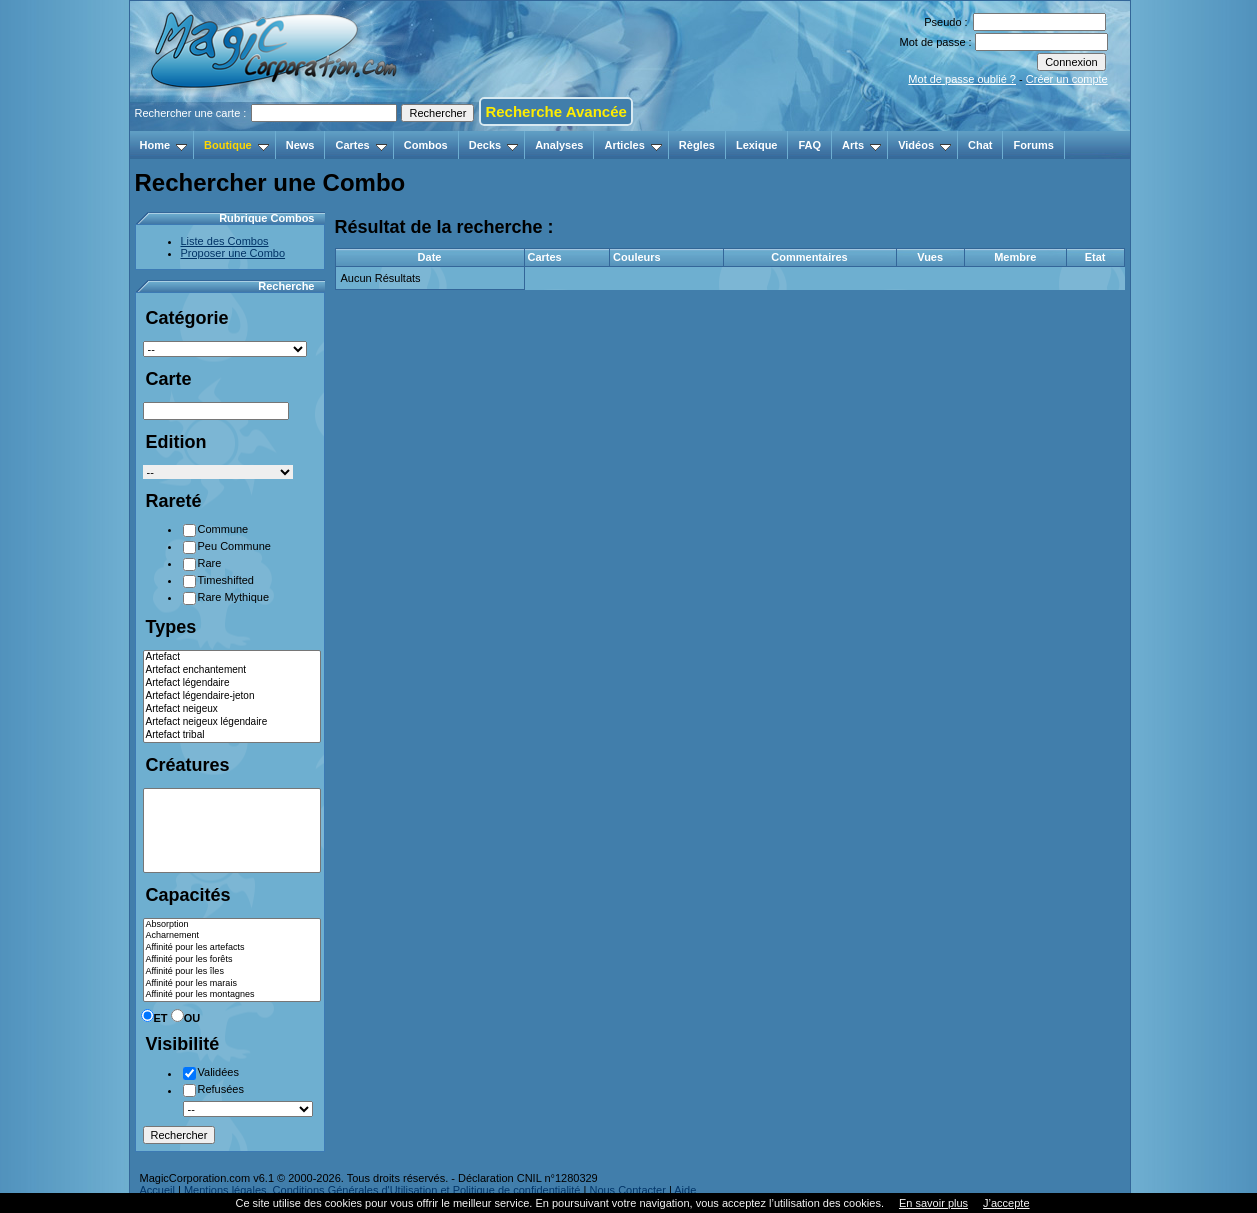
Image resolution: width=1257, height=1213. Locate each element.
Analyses (559, 145)
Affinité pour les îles (232, 972)
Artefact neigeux (232, 709)
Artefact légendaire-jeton (232, 696)
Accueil (157, 1190)
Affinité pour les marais (232, 984)
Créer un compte (1067, 79)
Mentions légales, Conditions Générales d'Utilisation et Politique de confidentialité (382, 1190)
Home (164, 145)
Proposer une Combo (233, 253)
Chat (980, 145)
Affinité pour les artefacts (232, 948)
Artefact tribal (232, 735)
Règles (697, 145)
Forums (1033, 145)
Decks (493, 145)
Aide (685, 1190)
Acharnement (232, 936)
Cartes (360, 145)
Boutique (236, 145)
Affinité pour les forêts (232, 960)
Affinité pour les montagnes (232, 995)
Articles (632, 145)
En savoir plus (933, 1203)
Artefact (232, 657)
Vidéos (924, 145)
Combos (426, 145)
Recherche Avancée (555, 111)
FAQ (809, 145)
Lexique (757, 145)
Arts (861, 145)
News (300, 145)
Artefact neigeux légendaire (232, 722)
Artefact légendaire (232, 683)
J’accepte (1006, 1203)
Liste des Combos (225, 241)
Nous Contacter (627, 1190)
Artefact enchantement (232, 670)
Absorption (232, 925)
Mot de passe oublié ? (962, 79)
